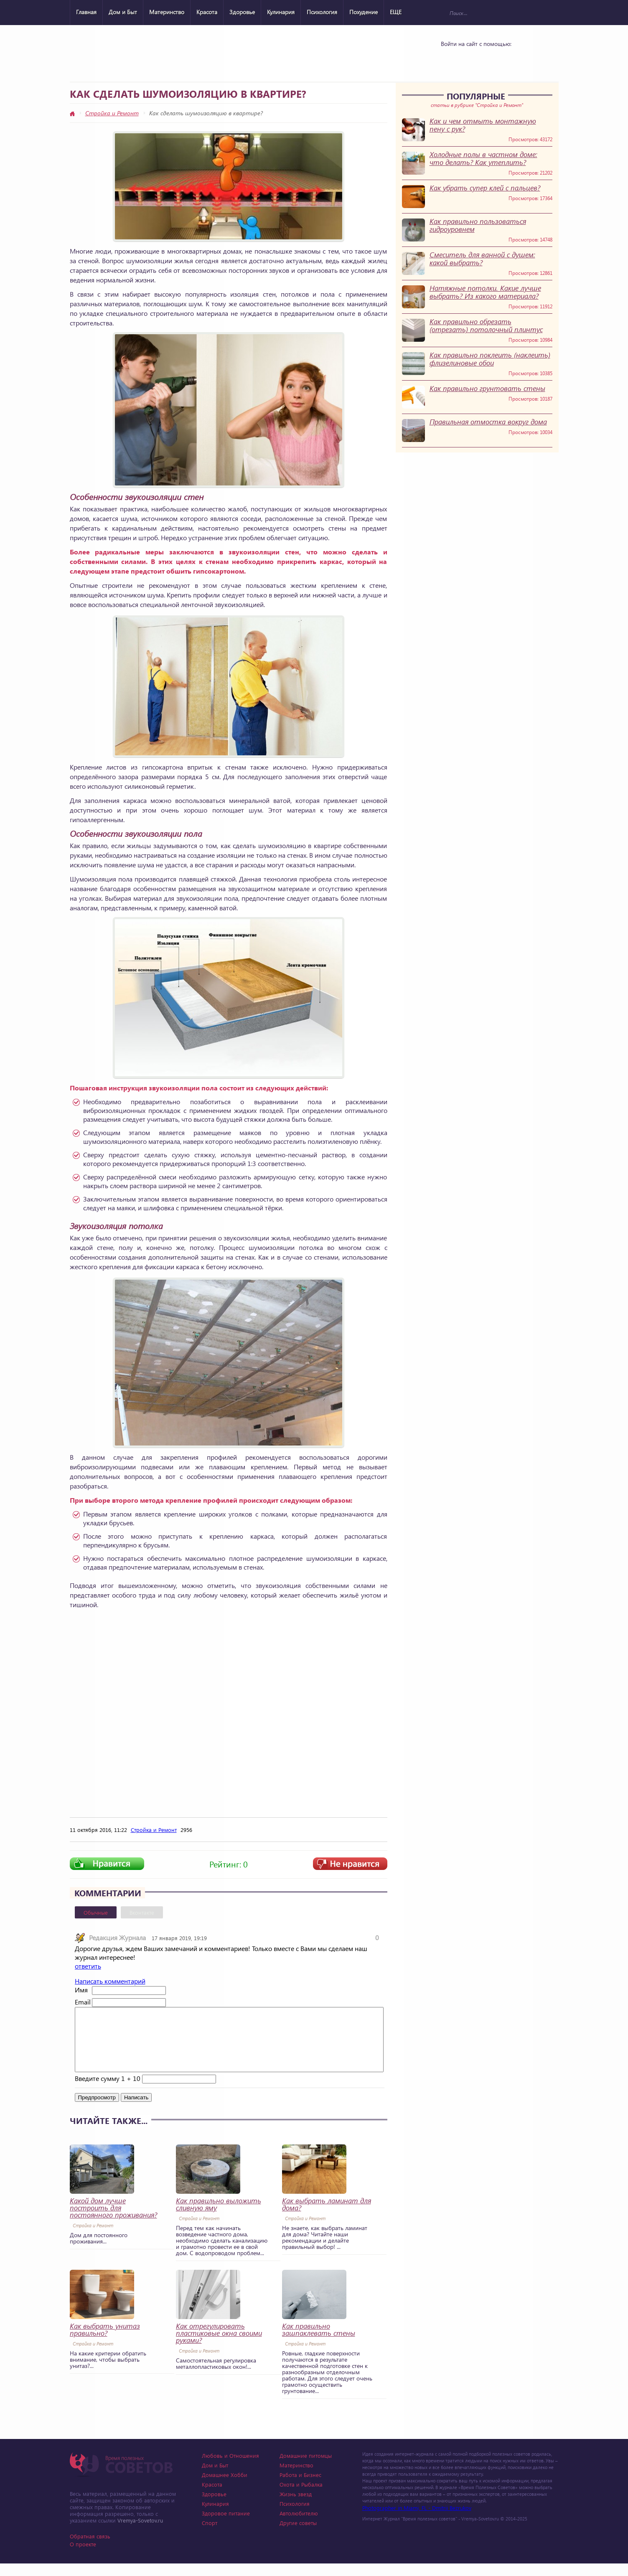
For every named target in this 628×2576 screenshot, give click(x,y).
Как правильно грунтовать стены (487, 388)
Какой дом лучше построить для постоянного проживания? (113, 2220)
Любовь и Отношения (230, 2468)
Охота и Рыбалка (301, 2496)
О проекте (83, 2556)
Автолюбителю (299, 2525)
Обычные (96, 1912)
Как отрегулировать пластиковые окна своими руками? (219, 2345)
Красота (206, 12)
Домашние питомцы (306, 2468)
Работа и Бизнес (300, 2487)
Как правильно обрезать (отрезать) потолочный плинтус (486, 325)
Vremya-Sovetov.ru (140, 2532)
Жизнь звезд (296, 2506)
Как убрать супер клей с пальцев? (485, 188)
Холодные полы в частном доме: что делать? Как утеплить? (483, 158)
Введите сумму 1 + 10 (107, 2090)
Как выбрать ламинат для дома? (326, 2217)
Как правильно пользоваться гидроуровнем (478, 225)
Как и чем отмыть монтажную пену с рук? (483, 125)
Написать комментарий (110, 1980)
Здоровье (242, 12)
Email (82, 2001)
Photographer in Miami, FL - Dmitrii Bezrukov (416, 2520)
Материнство (166, 12)
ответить (88, 1965)
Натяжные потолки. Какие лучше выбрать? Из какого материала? (485, 292)
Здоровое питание (226, 2525)
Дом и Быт (123, 12)
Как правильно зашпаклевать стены (318, 2342)
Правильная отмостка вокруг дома (488, 422)
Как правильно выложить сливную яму (218, 2217)
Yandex (473, 59)
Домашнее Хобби (224, 2487)
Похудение (363, 12)
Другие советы (298, 2535)
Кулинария (281, 12)
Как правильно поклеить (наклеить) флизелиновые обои (490, 359)
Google (495, 59)
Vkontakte (452, 59)
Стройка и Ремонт (112, 113)
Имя (81, 1989)
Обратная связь (90, 2548)
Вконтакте (142, 1912)
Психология (322, 12)
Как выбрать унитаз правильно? (105, 2342)
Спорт (209, 2535)
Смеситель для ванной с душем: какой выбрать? (482, 259)
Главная (86, 12)
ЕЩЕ (396, 12)
